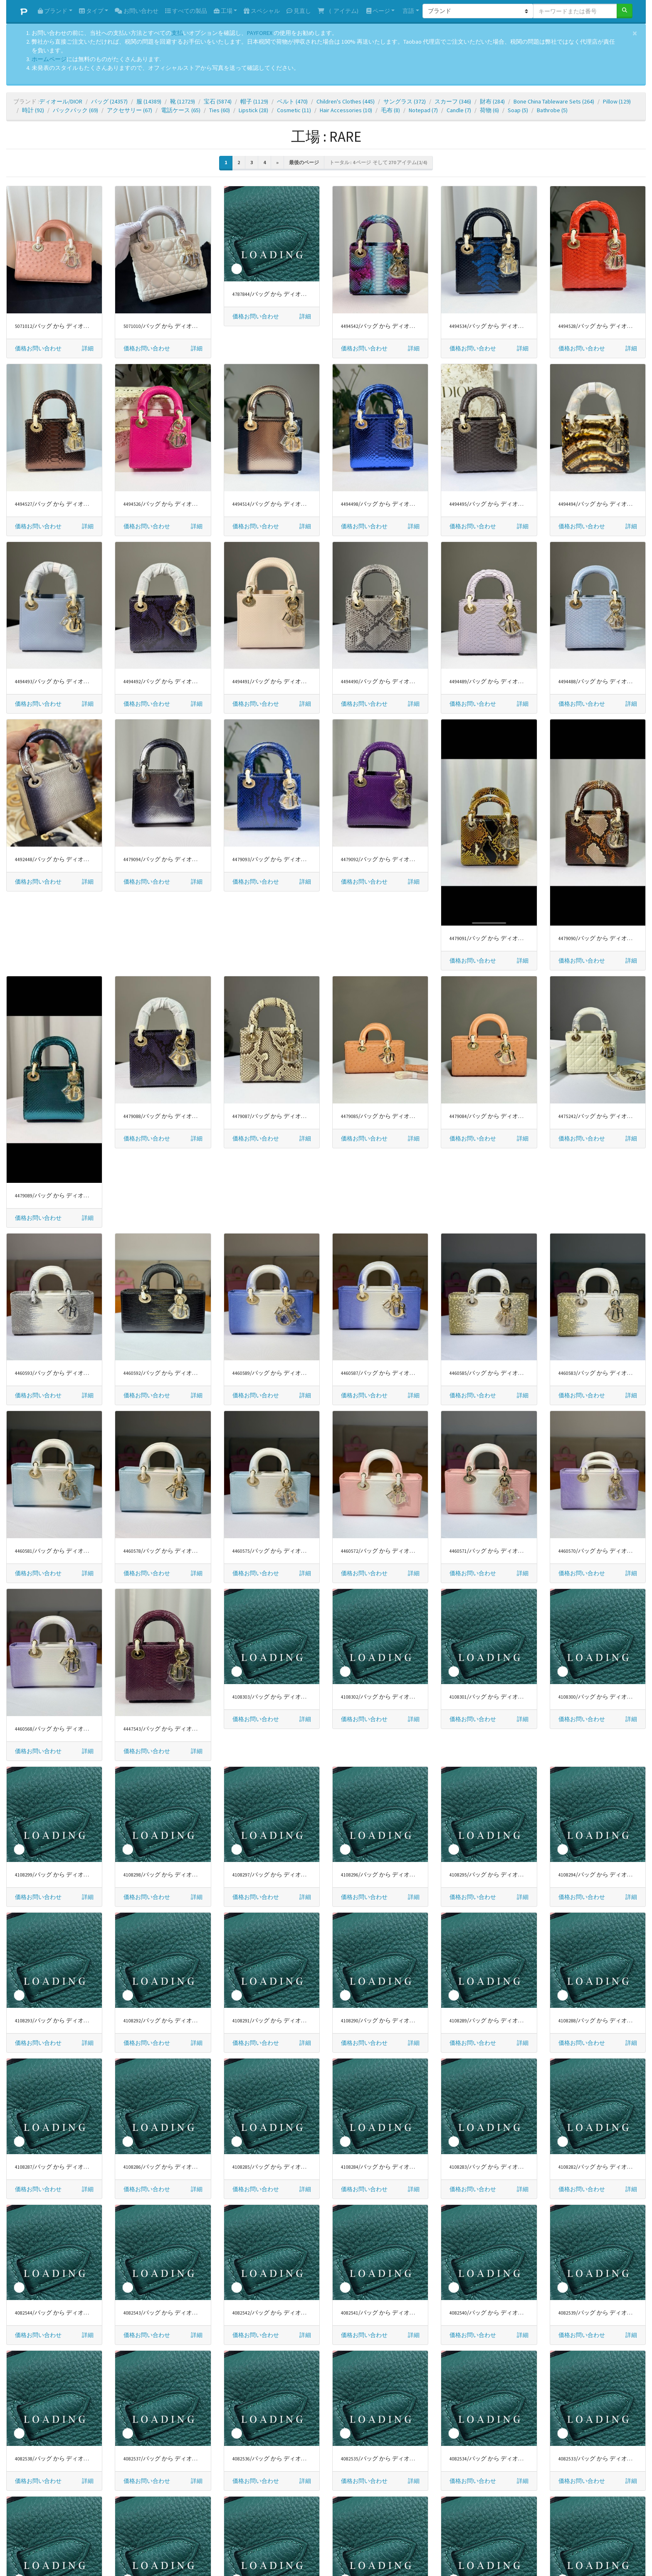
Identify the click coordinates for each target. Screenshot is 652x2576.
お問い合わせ (136, 11)
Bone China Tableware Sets (554, 101)
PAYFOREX (259, 33)
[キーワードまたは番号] (575, 11)
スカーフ (453, 101)
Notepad (423, 110)
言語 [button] (407, 11)
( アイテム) (338, 11)
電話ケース (180, 110)
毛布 (390, 110)
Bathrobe (552, 110)
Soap (518, 110)
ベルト (292, 101)
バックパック (75, 110)
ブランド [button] (52, 11)
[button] (88, 348)
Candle (459, 110)
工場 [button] (223, 11)
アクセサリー (129, 110)
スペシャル (262, 11)
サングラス (404, 101)
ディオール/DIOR (60, 101)
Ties (219, 110)
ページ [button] (378, 11)
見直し (298, 11)
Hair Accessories (346, 110)
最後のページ (304, 162)
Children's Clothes (345, 101)
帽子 (254, 101)
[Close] (634, 33)
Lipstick (253, 110)
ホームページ (49, 59)
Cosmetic (294, 110)
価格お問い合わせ (38, 348)
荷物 (489, 110)
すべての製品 (186, 11)
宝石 (218, 101)
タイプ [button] (91, 11)
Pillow (617, 101)
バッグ (109, 101)
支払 (177, 33)
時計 (33, 110)
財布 (492, 101)
